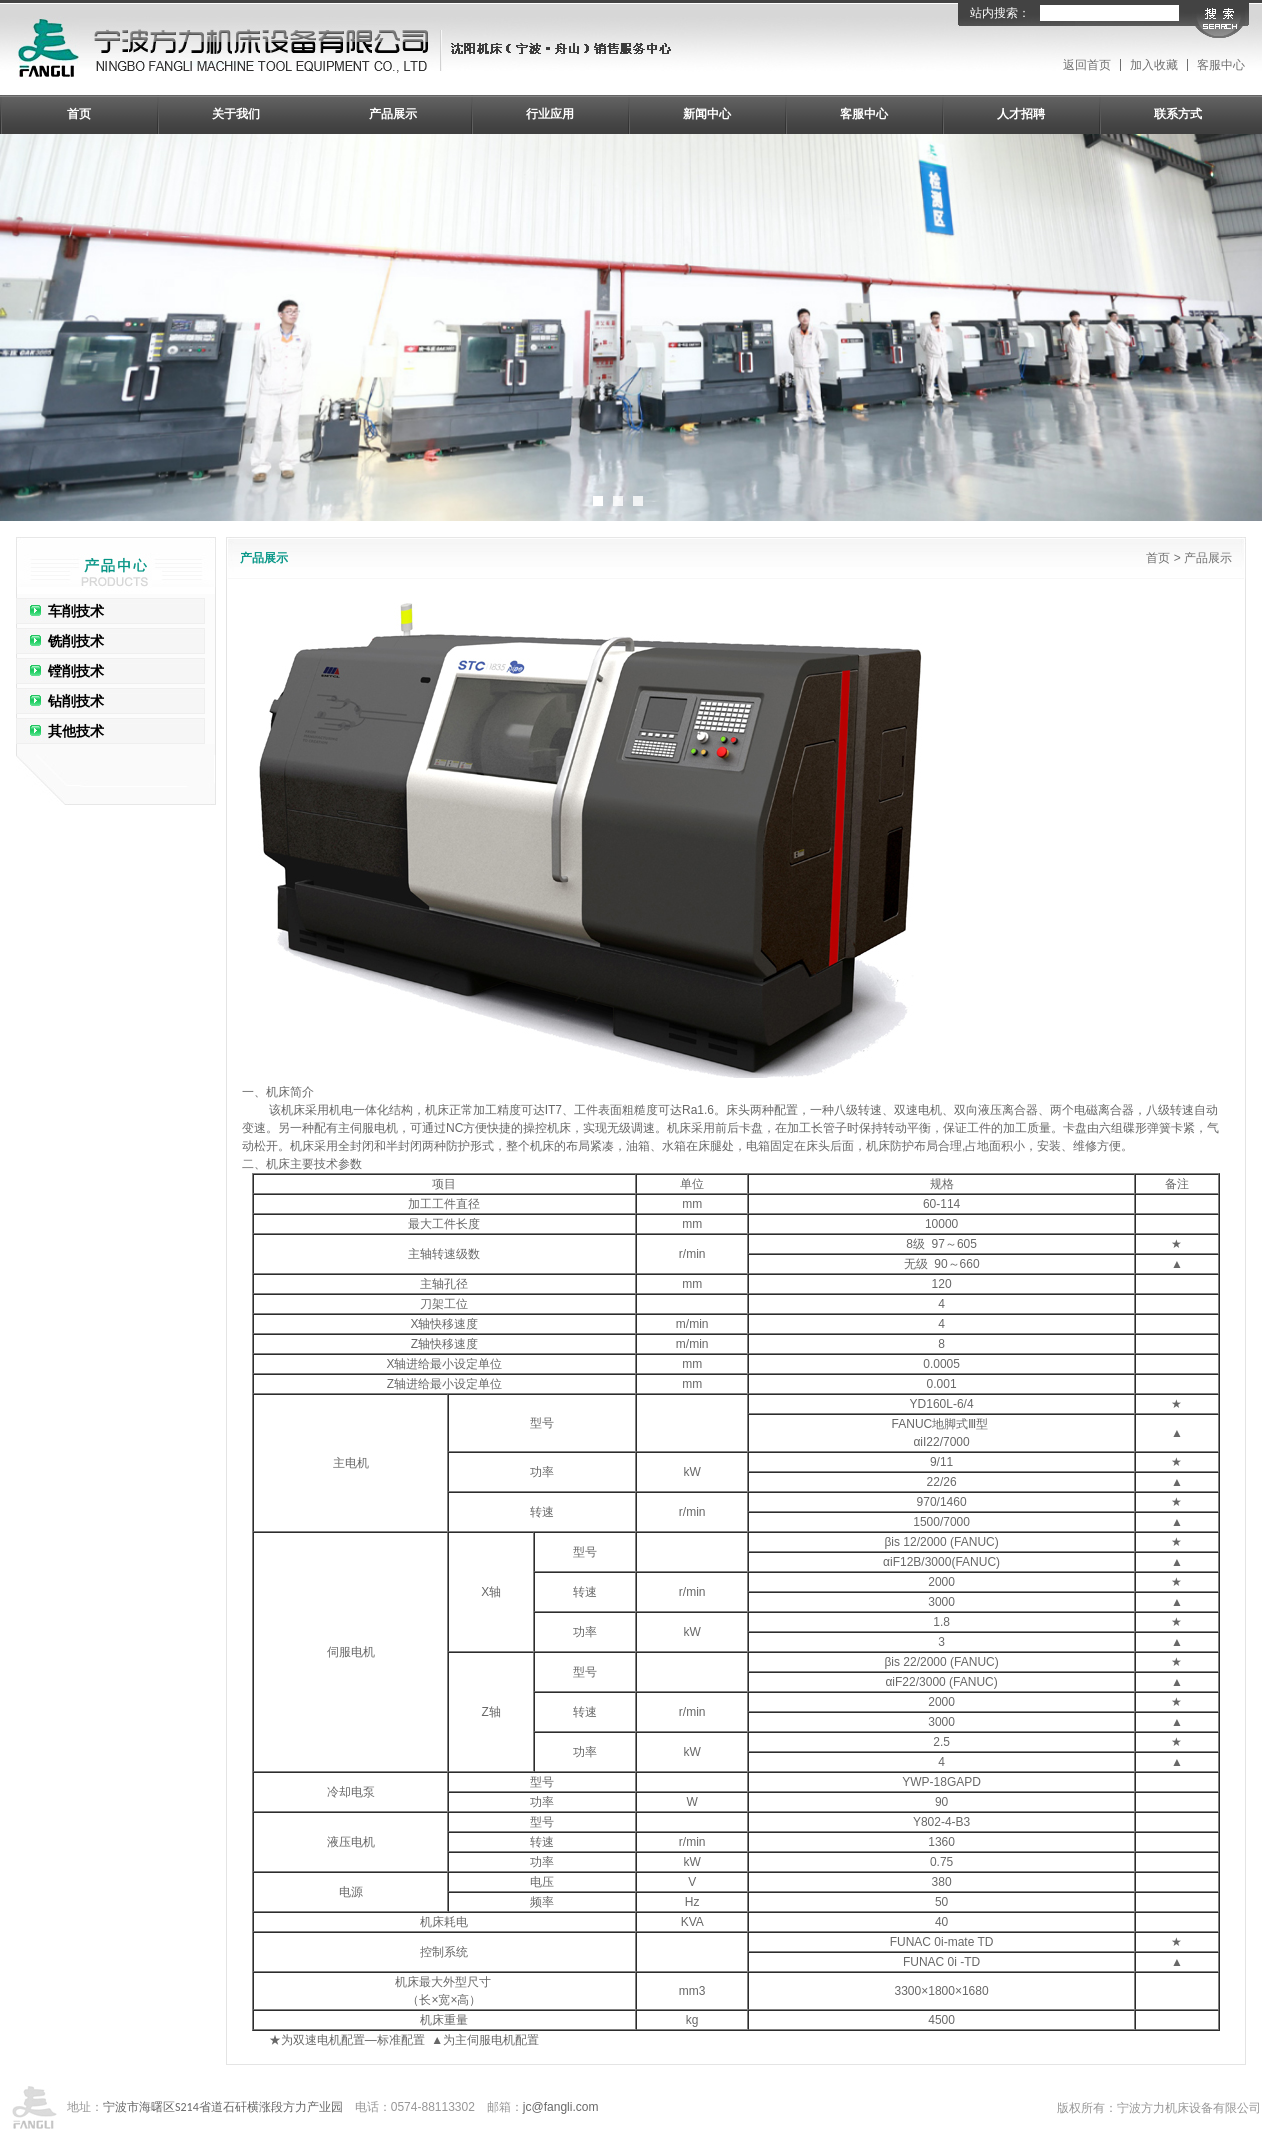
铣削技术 (76, 641)
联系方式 (1178, 114)
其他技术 (76, 731)
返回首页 (1087, 65)
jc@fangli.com (561, 2107)
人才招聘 (1021, 114)
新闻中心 (707, 114)
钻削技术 (76, 701)
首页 (79, 114)
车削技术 (76, 611)
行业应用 (550, 114)
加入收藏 (1154, 65)
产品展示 (393, 114)
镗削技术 (76, 671)
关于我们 (236, 114)
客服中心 (1221, 65)
